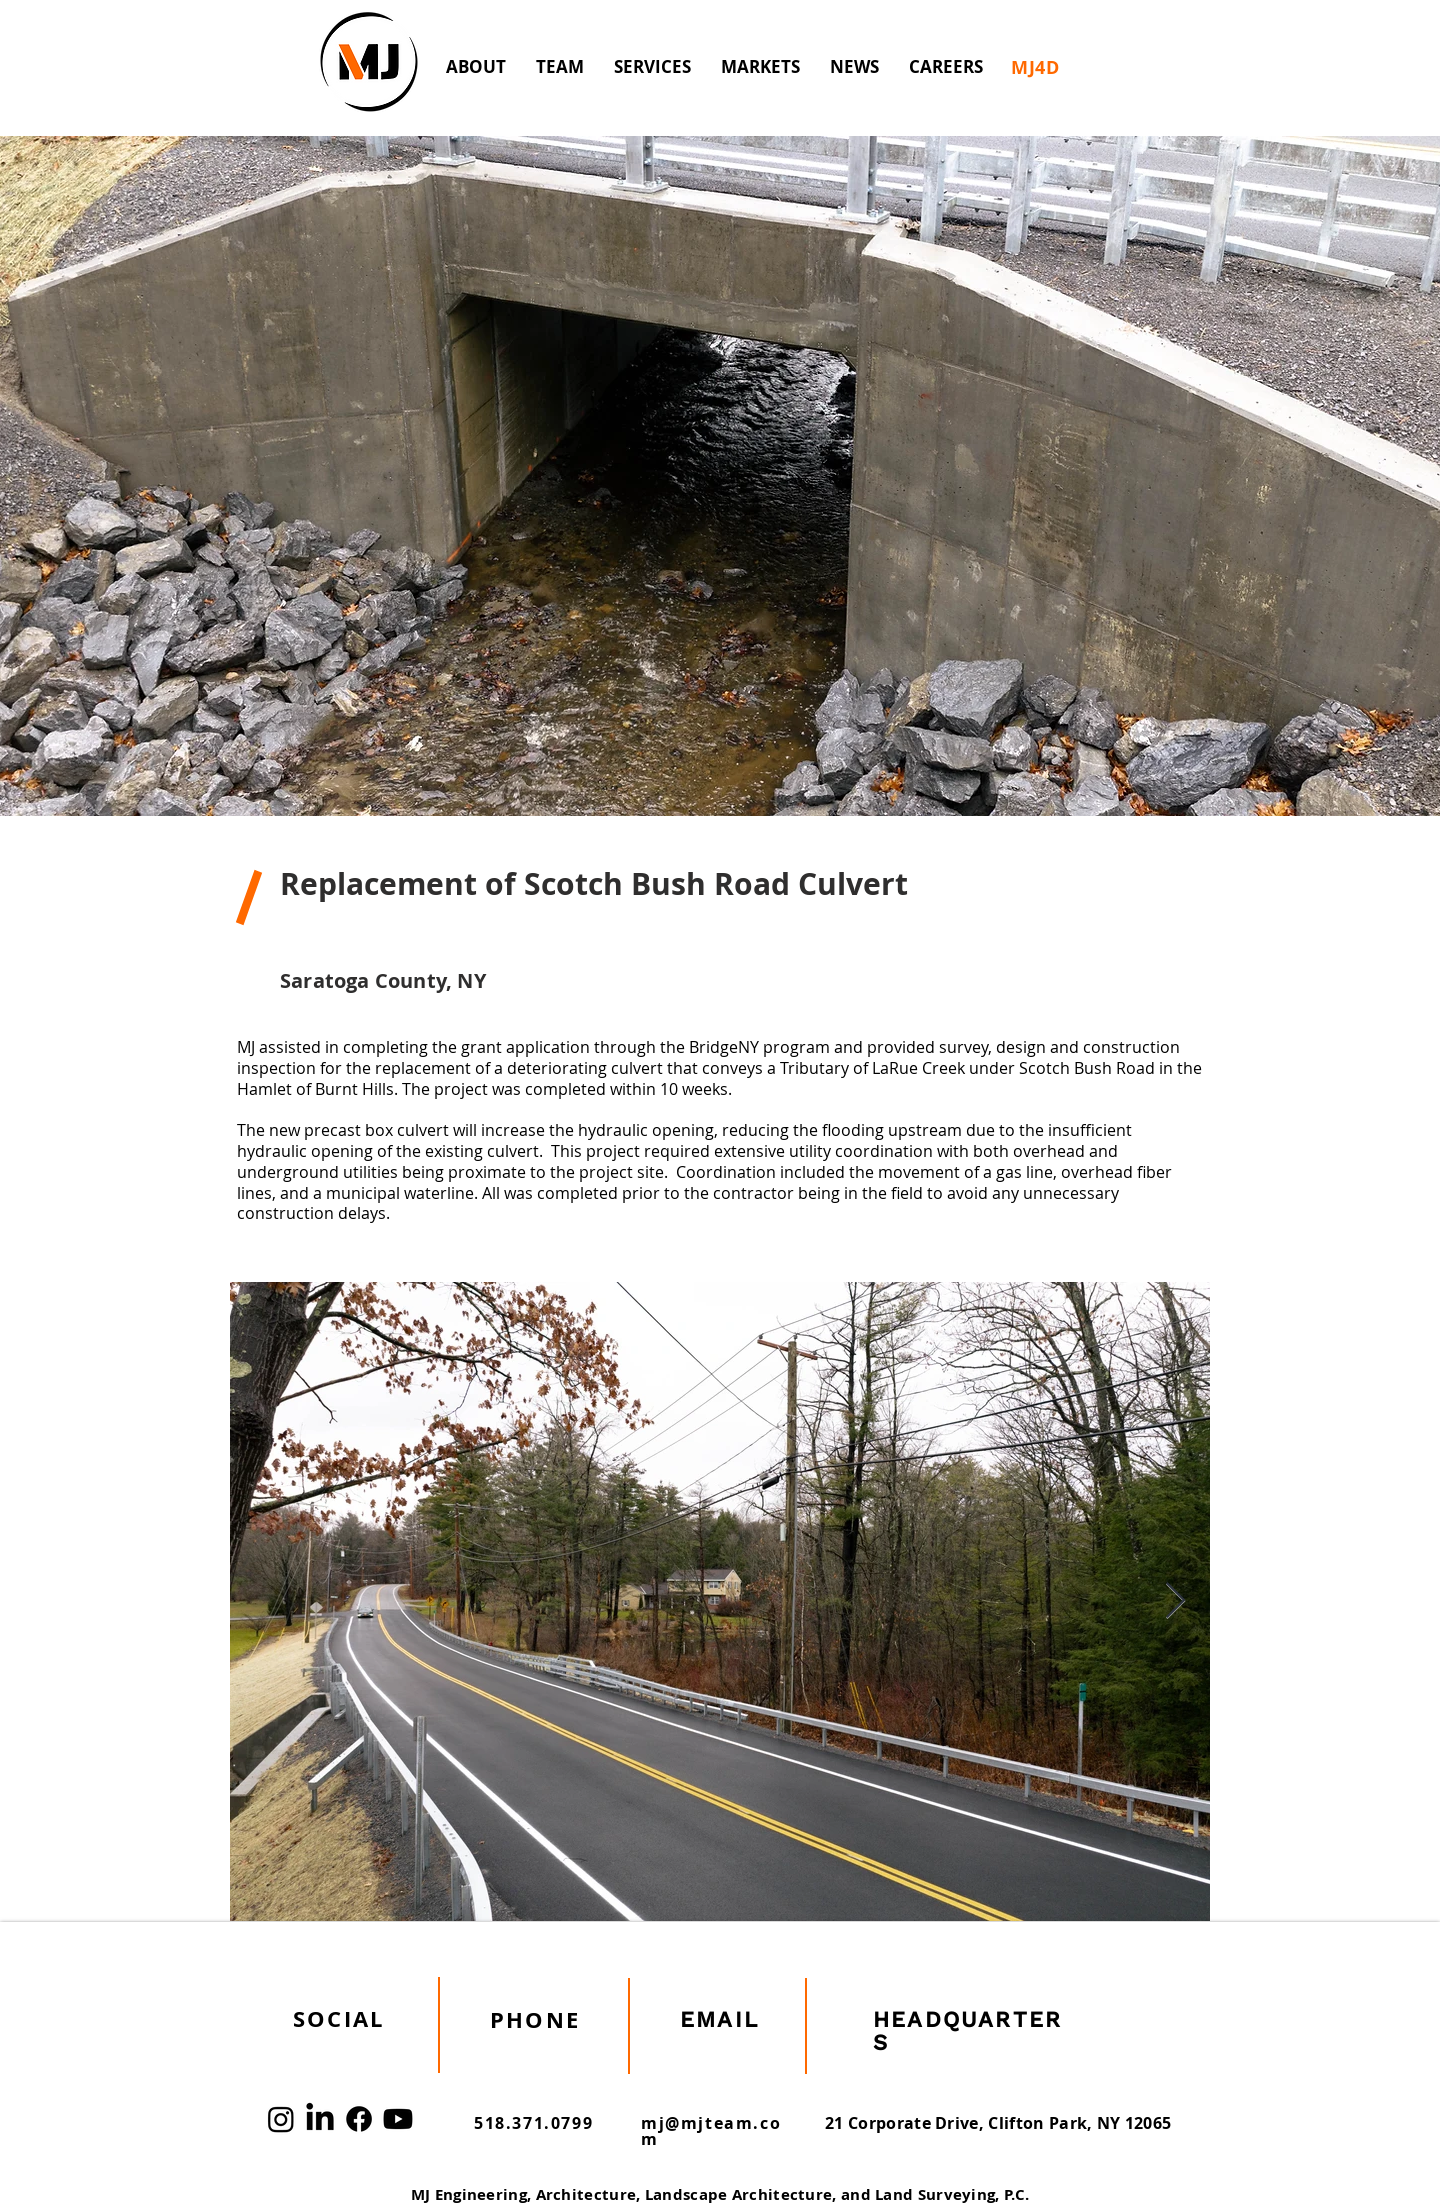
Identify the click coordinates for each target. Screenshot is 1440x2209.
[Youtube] (398, 2119)
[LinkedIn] (320, 2119)
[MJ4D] (1035, 67)
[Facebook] (359, 2119)
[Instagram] (281, 2119)
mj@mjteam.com (711, 2131)
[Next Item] (1175, 1601)
